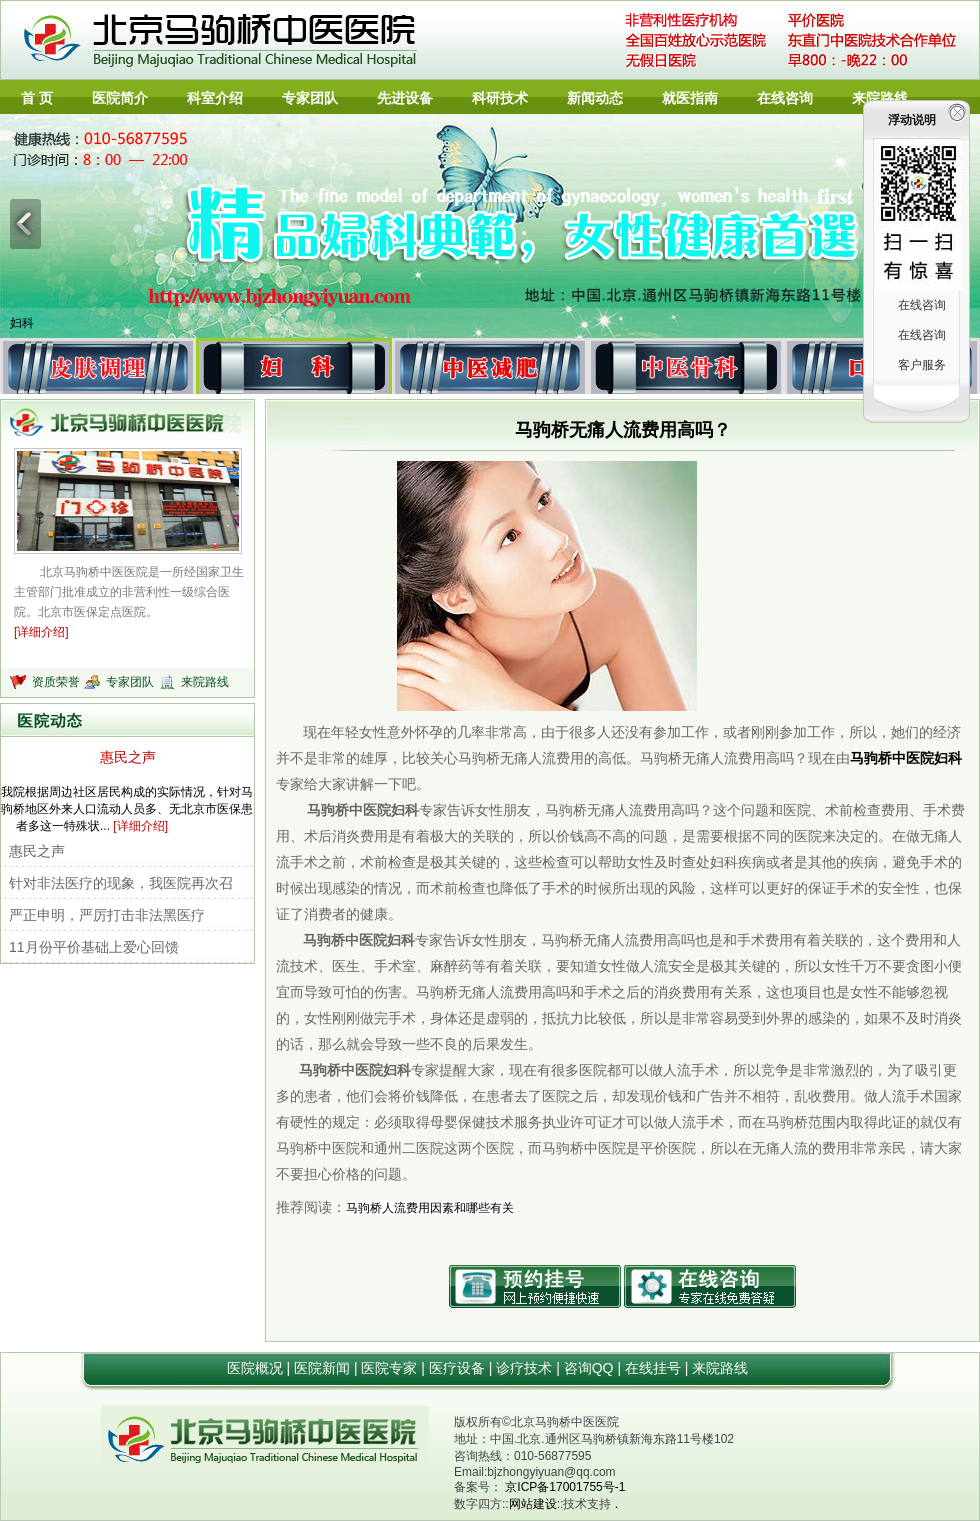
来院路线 (880, 98)
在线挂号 (655, 1368)
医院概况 (257, 1368)
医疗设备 (459, 1368)
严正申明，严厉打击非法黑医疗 (107, 915)
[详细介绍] (41, 632)
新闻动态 (595, 98)
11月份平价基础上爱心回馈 (94, 947)
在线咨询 (785, 98)
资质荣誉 (57, 682)
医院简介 (120, 98)
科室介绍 (215, 98)
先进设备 (405, 98)
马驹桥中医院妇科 (906, 758)
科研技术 (500, 98)
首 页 (37, 98)
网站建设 (533, 1504)
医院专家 (391, 1368)
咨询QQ (591, 1368)
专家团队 (310, 98)
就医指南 (690, 98)
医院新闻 (324, 1368)
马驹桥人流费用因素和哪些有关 (430, 1208)
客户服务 (922, 365)
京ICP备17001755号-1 (565, 1487)
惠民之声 (128, 757)
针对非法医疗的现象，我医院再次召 (121, 883)
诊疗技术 (526, 1368)
